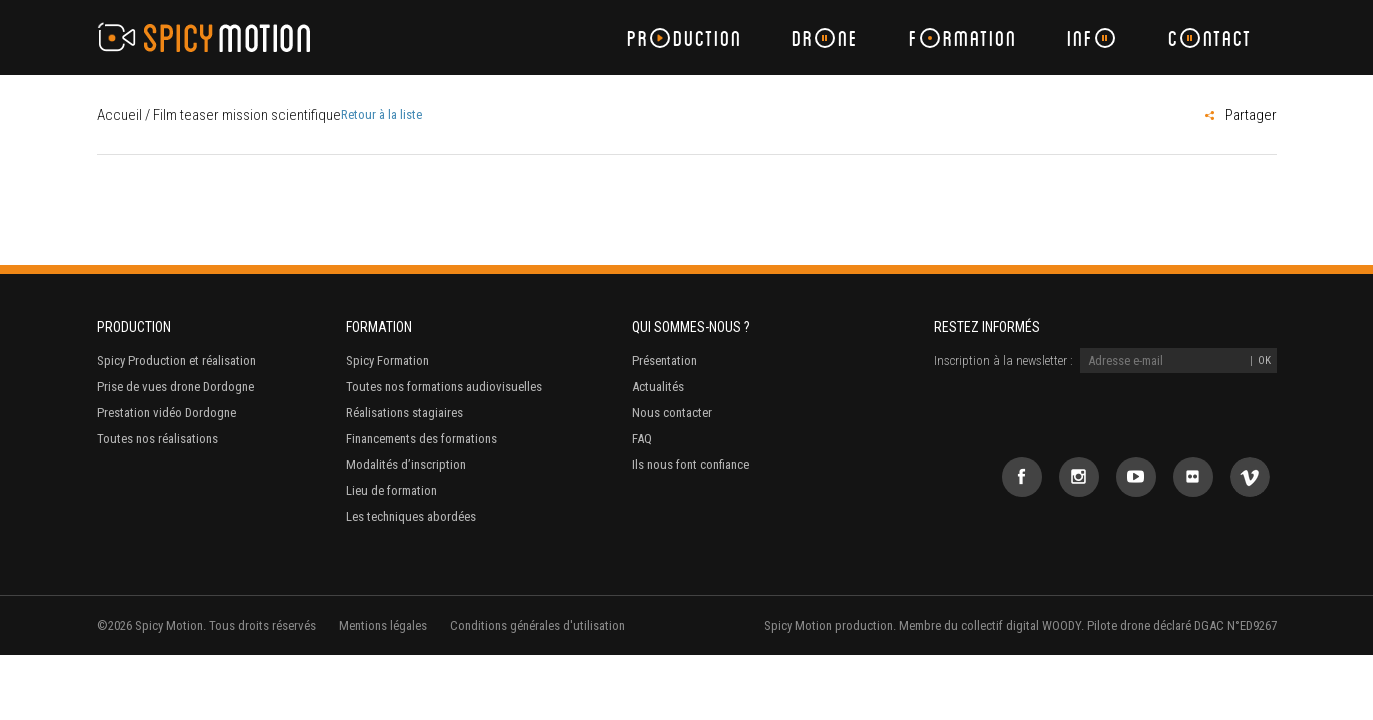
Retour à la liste (381, 114)
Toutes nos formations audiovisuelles (444, 386)
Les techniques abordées (411, 516)
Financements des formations (421, 438)
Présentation (664, 360)
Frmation (963, 37)
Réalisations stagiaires (404, 412)
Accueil (119, 115)
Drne (825, 37)
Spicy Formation (387, 360)
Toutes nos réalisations (157, 438)
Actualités (658, 386)
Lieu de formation (391, 490)
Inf (1091, 37)
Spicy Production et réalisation (176, 360)
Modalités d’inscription (406, 464)
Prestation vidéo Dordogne (166, 412)
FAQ (642, 438)
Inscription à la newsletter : (1003, 360)
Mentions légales (383, 625)
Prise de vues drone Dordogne (175, 386)
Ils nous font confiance (690, 464)
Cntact (1210, 37)
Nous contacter (672, 412)
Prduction (684, 37)
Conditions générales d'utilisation (537, 625)
